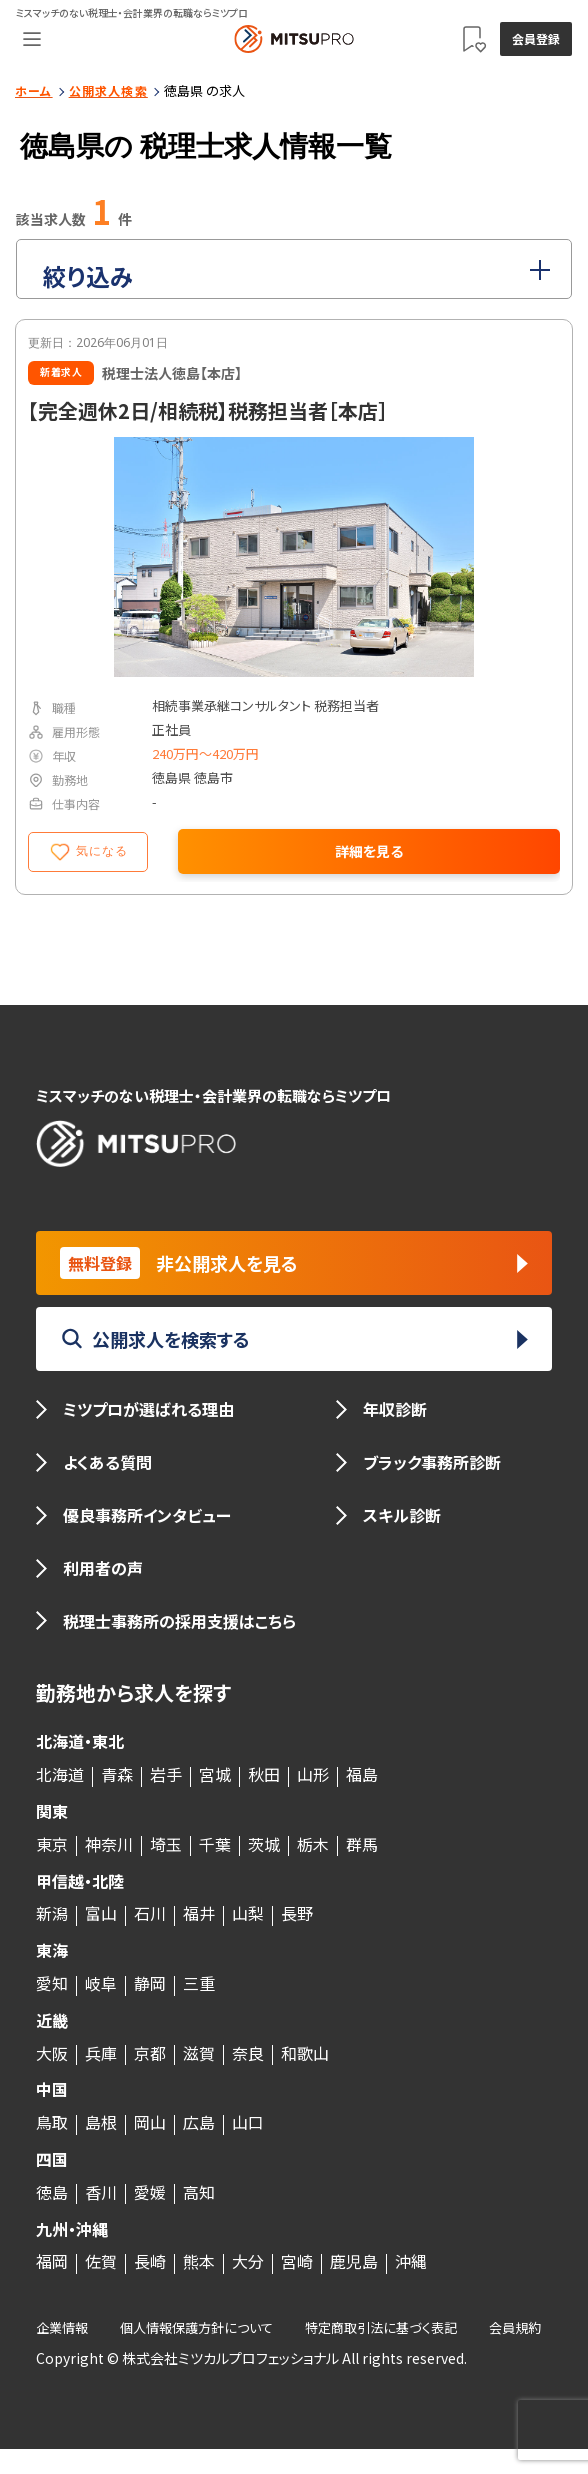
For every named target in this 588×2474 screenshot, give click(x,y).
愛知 (52, 1983)
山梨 (248, 1913)
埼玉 (166, 1844)
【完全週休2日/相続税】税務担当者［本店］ (208, 410)
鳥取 (52, 2122)
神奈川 (109, 1844)
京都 (150, 2053)
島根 (101, 2122)
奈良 (248, 2053)
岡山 (150, 2122)
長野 (297, 1913)
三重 (199, 1983)
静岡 (150, 1983)
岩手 (166, 1774)
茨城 (264, 1844)
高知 (199, 2192)
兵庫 (101, 2053)
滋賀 (199, 2053)
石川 (150, 1913)
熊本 (199, 2261)
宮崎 (297, 2261)
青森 (117, 1774)
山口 (248, 2122)
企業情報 (62, 2327)
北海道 (60, 1774)
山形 (313, 1774)
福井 (199, 1913)
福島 (362, 1774)
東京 (52, 1844)
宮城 (215, 1774)
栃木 (313, 1844)
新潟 (52, 1913)
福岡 (52, 2261)
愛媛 (150, 2192)
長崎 (150, 2261)
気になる (88, 852)
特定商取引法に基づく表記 (381, 2327)
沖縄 (411, 2261)
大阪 (52, 2053)
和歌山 (305, 2053)
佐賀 (101, 2261)
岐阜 (101, 1983)
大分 (248, 2261)
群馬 (362, 1844)
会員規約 (515, 2327)
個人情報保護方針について (196, 2327)
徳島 (52, 2192)
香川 (101, 2192)
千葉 (215, 1844)
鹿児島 (354, 2261)
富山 (101, 1913)
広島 (199, 2122)
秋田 (264, 1774)
